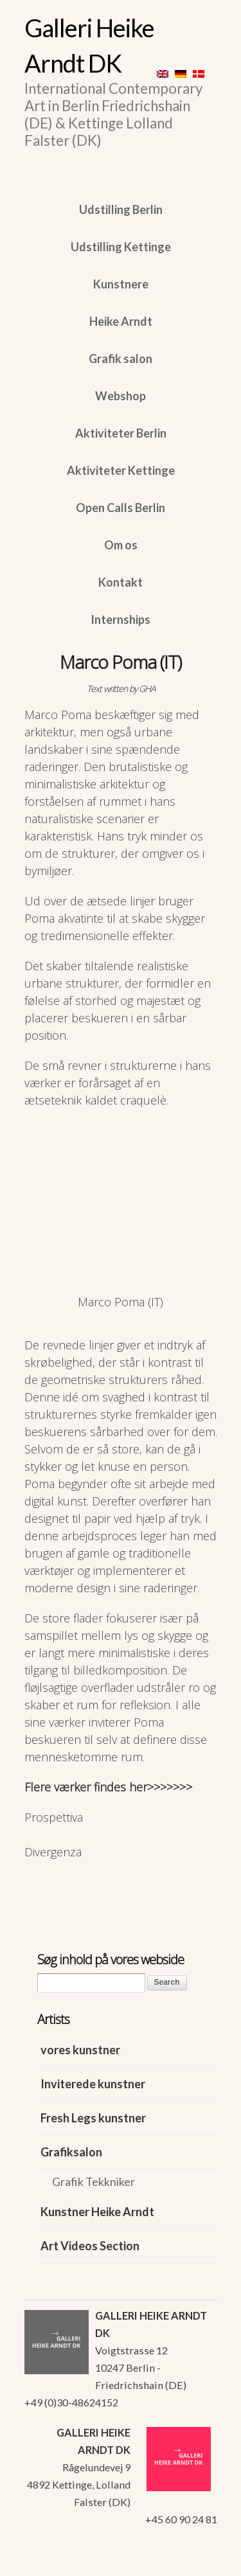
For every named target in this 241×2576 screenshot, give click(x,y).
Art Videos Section (89, 2246)
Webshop (120, 396)
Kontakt (120, 582)
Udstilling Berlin (121, 209)
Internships (120, 619)
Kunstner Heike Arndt (97, 2212)
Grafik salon (120, 358)
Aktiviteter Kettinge (121, 470)
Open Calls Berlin (120, 508)
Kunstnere (120, 284)
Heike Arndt (120, 321)
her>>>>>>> (160, 1787)
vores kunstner (80, 2050)
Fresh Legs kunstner (93, 2118)
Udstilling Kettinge (121, 247)
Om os (121, 545)
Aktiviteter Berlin (120, 433)
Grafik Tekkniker (93, 2181)
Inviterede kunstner (92, 2084)
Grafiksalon (71, 2152)
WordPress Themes (193, 2562)
